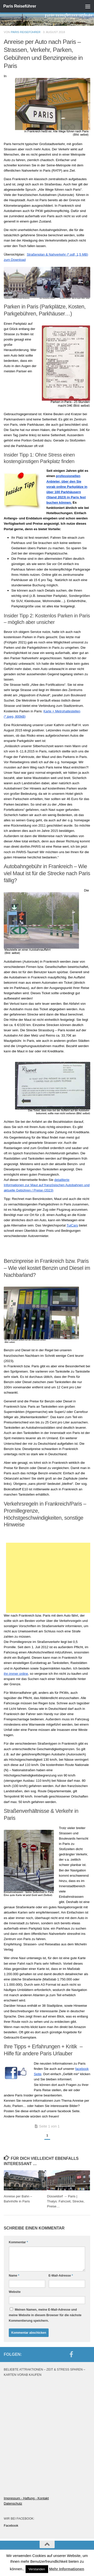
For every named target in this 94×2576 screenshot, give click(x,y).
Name (14, 2275)
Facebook (11, 2525)
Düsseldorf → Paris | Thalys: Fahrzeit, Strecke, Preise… (66, 2201)
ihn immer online (16, 1673)
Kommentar (18, 2242)
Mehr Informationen (66, 2569)
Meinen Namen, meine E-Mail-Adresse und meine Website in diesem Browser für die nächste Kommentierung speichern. (45, 2315)
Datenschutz (13, 2503)
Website (15, 2292)
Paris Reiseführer (19, 6)
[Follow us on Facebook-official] (71, 2354)
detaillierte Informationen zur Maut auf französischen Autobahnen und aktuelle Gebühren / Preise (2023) (46, 1185)
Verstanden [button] (37, 2569)
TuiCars (72, 1225)
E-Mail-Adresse (61, 2275)
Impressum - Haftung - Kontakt (26, 2498)
